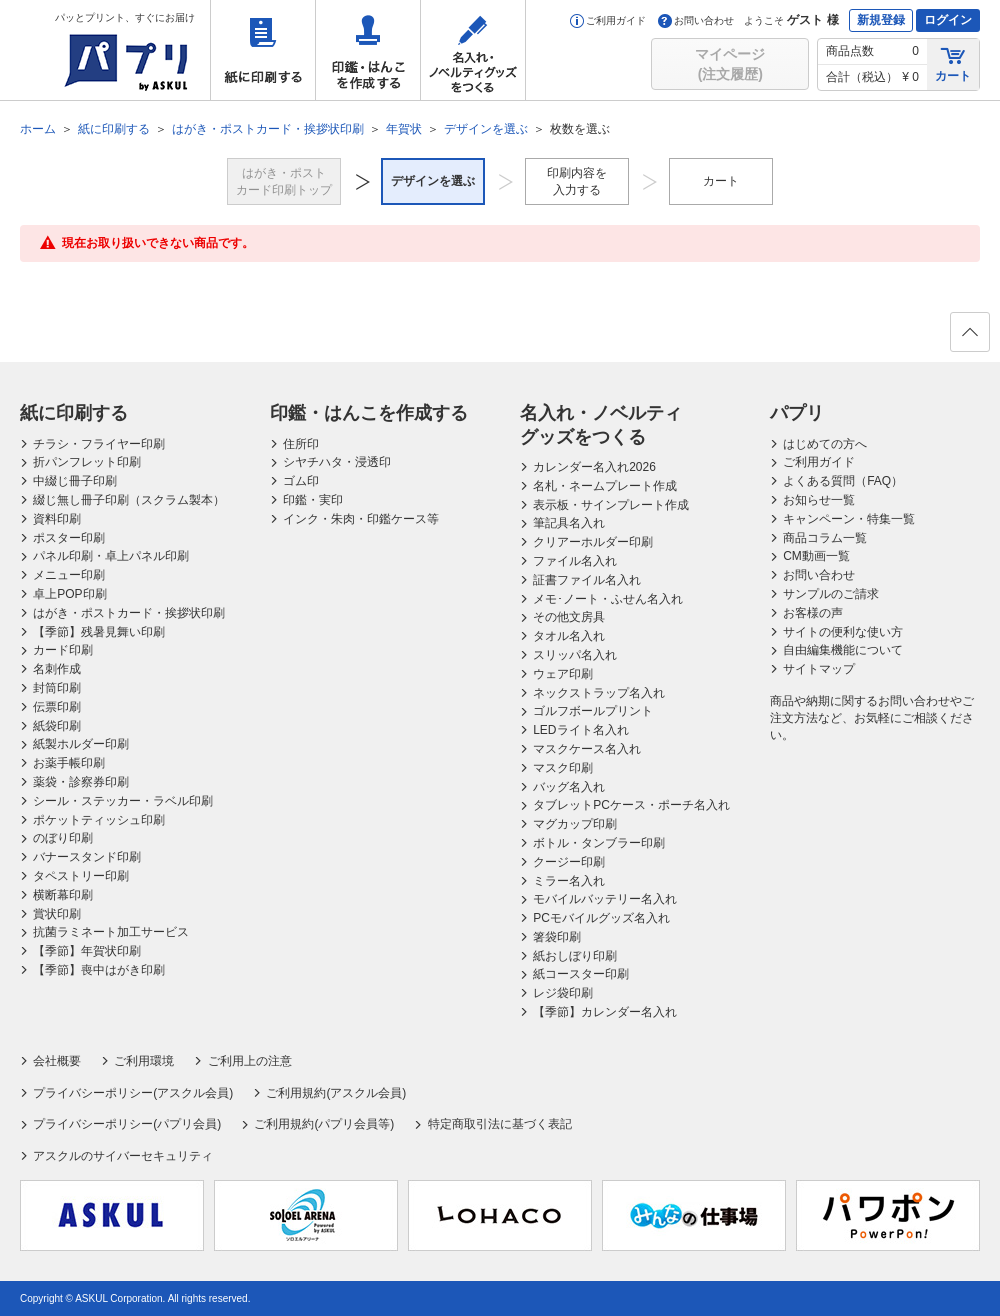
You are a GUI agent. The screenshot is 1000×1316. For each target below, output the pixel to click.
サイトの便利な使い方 (843, 632)
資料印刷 (57, 519)
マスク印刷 (563, 768)
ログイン (948, 20)
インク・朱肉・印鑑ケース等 (361, 519)
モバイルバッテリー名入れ (605, 899)
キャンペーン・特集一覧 (849, 519)
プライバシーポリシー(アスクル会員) (133, 1093)
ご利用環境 (144, 1061)
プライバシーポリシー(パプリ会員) (127, 1124)
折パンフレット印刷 (87, 462)
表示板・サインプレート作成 (611, 505)
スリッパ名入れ (575, 655)
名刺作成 (57, 669)
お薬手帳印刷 (69, 763)
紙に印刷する (263, 50)
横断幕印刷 (63, 895)
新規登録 (881, 20)
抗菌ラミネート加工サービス (111, 932)
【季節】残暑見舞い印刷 (99, 632)
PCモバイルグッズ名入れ (601, 918)
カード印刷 (63, 650)
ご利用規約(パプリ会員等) (324, 1124)
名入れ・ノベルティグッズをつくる (473, 50)
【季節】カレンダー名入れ (605, 1012)
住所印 (301, 444)
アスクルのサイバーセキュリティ (123, 1156)
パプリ (797, 413)
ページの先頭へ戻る (969, 338)
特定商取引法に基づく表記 (500, 1124)
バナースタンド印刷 (87, 857)
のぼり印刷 (63, 838)
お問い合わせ (696, 20)
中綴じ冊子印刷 (75, 481)
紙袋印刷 (57, 726)
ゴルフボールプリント (593, 711)
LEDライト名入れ (580, 730)
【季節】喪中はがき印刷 (99, 970)
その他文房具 (569, 617)
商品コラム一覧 (825, 538)
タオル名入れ (569, 636)
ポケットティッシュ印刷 (99, 820)
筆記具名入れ (569, 523)
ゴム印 (301, 481)
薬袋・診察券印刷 (81, 782)
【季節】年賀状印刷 (87, 951)
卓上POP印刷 (69, 594)
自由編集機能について (843, 650)
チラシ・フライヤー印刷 (99, 444)
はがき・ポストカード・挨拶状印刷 (129, 613)
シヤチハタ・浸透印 (337, 462)
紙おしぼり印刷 (575, 956)
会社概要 (57, 1061)
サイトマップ (819, 669)
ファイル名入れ (575, 561)
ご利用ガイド (608, 20)
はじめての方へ (825, 444)
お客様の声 (813, 613)
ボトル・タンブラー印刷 (599, 843)
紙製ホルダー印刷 (81, 744)
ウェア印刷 (563, 674)
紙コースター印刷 (581, 974)
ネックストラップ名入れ (599, 693)
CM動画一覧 (816, 556)
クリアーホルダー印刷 (593, 542)
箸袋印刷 (557, 937)
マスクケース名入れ (587, 749)
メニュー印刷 (69, 575)
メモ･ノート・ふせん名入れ (608, 599)
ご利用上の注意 (250, 1061)
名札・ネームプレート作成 (605, 486)
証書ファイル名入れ (587, 580)
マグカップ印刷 (575, 824)
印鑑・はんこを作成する (368, 50)
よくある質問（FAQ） (843, 481)
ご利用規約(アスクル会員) (336, 1093)
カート (953, 63)
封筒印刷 (57, 688)
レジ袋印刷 (563, 993)
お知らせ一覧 (819, 500)
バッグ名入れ (569, 787)
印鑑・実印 (313, 500)
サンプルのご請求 (831, 594)
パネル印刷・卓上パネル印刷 (111, 556)
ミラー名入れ (569, 881)
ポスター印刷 (69, 538)
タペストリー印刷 (81, 876)
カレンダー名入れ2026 (594, 467)
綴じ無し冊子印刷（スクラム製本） (129, 500)
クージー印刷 (569, 862)
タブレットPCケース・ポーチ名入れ (631, 805)
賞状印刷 (57, 914)
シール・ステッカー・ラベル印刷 (123, 801)
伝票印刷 (57, 707)
